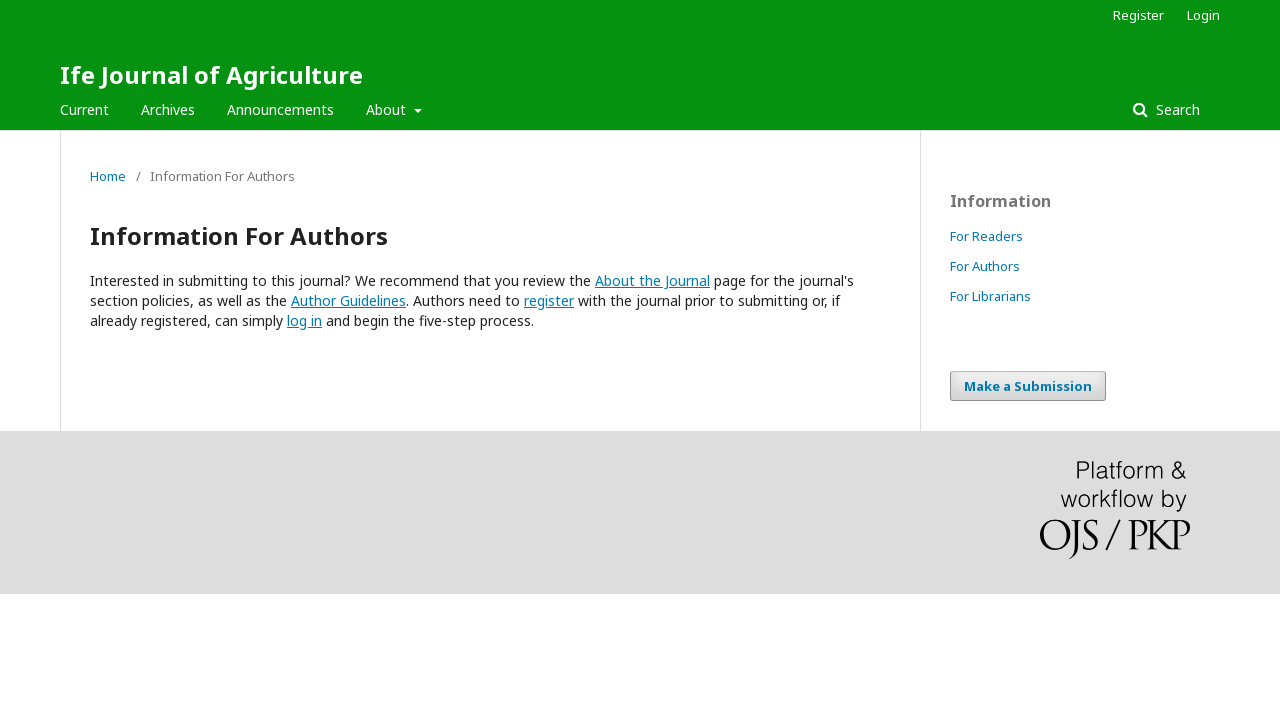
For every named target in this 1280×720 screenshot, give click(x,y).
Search (1176, 109)
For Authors (985, 266)
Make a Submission (1028, 386)
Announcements (280, 109)
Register (1138, 15)
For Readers (986, 236)
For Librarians (990, 296)
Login (1203, 15)
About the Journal (652, 280)
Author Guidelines (348, 300)
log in (304, 320)
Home (108, 176)
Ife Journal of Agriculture (211, 74)
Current (84, 109)
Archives (168, 109)
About (388, 109)
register (549, 300)
